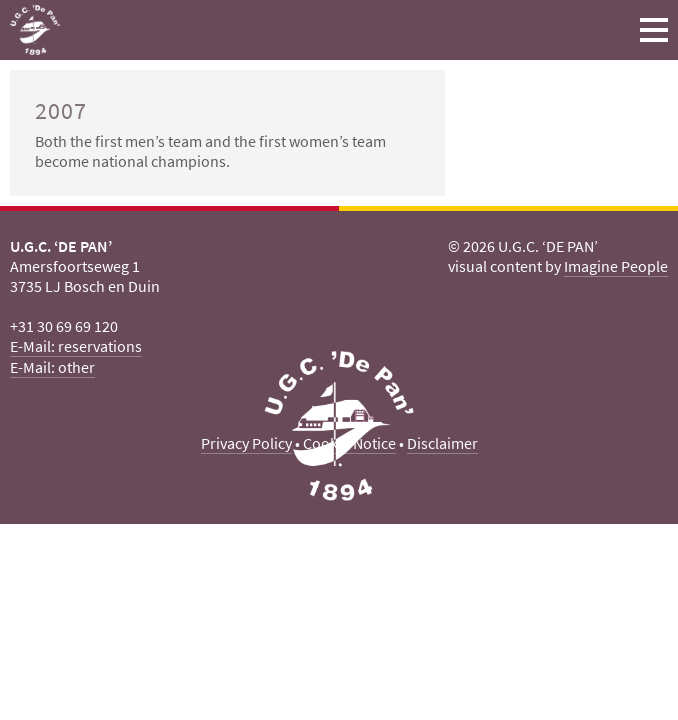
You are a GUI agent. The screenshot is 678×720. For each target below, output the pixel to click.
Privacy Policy (246, 443)
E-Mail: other (52, 367)
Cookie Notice (349, 443)
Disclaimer (442, 443)
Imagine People (616, 266)
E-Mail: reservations (76, 346)
